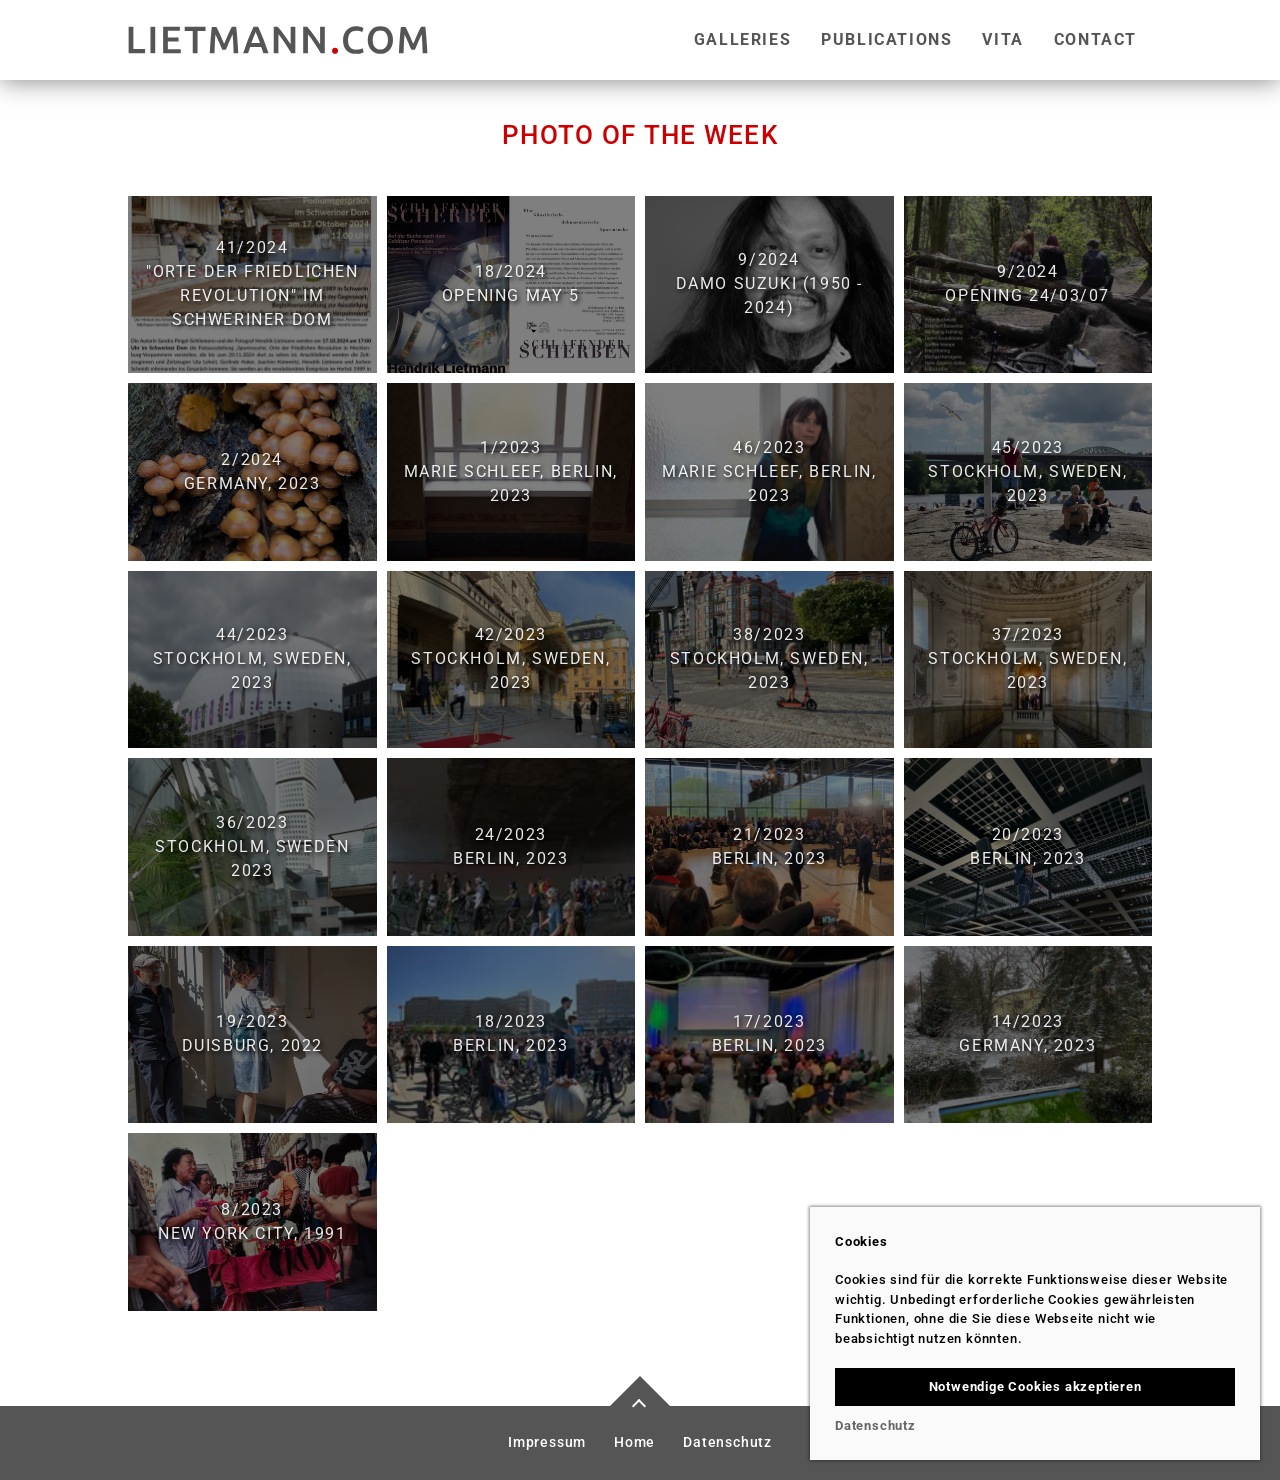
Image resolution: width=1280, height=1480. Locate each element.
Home (634, 1442)
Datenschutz (727, 1442)
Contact (1095, 39)
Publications (886, 39)
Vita (1002, 39)
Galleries (742, 39)
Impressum (547, 1442)
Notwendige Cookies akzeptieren (1035, 1386)
